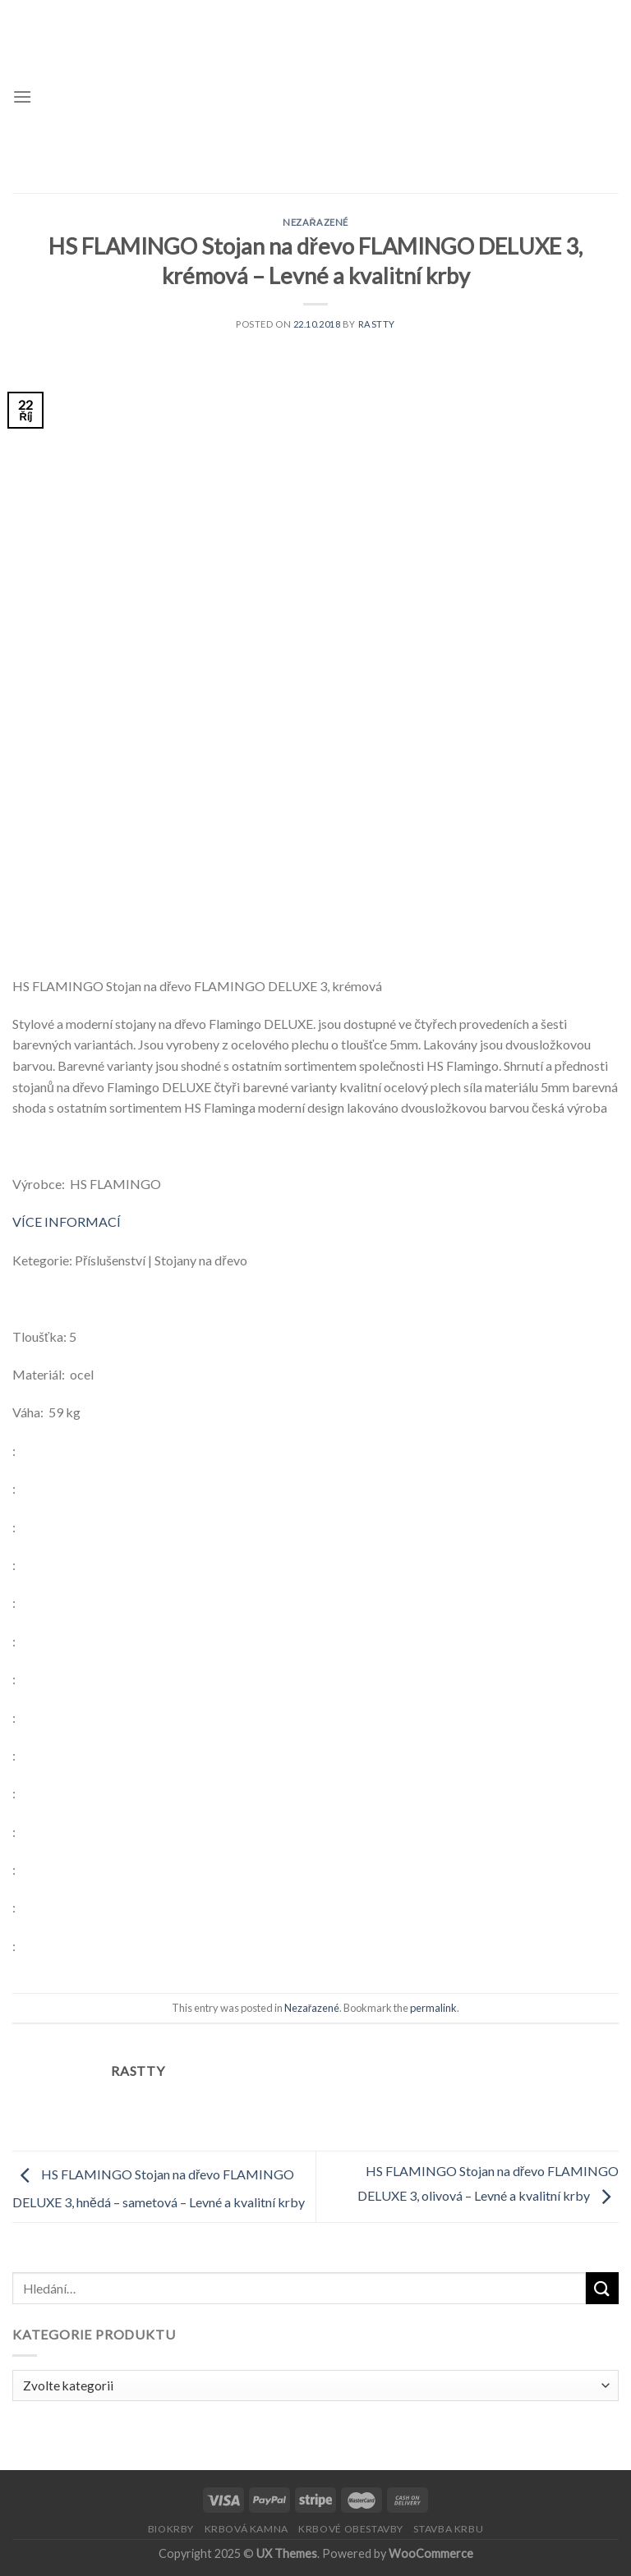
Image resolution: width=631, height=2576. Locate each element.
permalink (433, 2007)
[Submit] (602, 2288)
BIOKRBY (171, 2529)
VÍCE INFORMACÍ (66, 1221)
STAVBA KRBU (448, 2529)
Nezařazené (315, 222)
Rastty (376, 324)
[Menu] (22, 96)
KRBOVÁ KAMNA (246, 2529)
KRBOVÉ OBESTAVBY (350, 2529)
